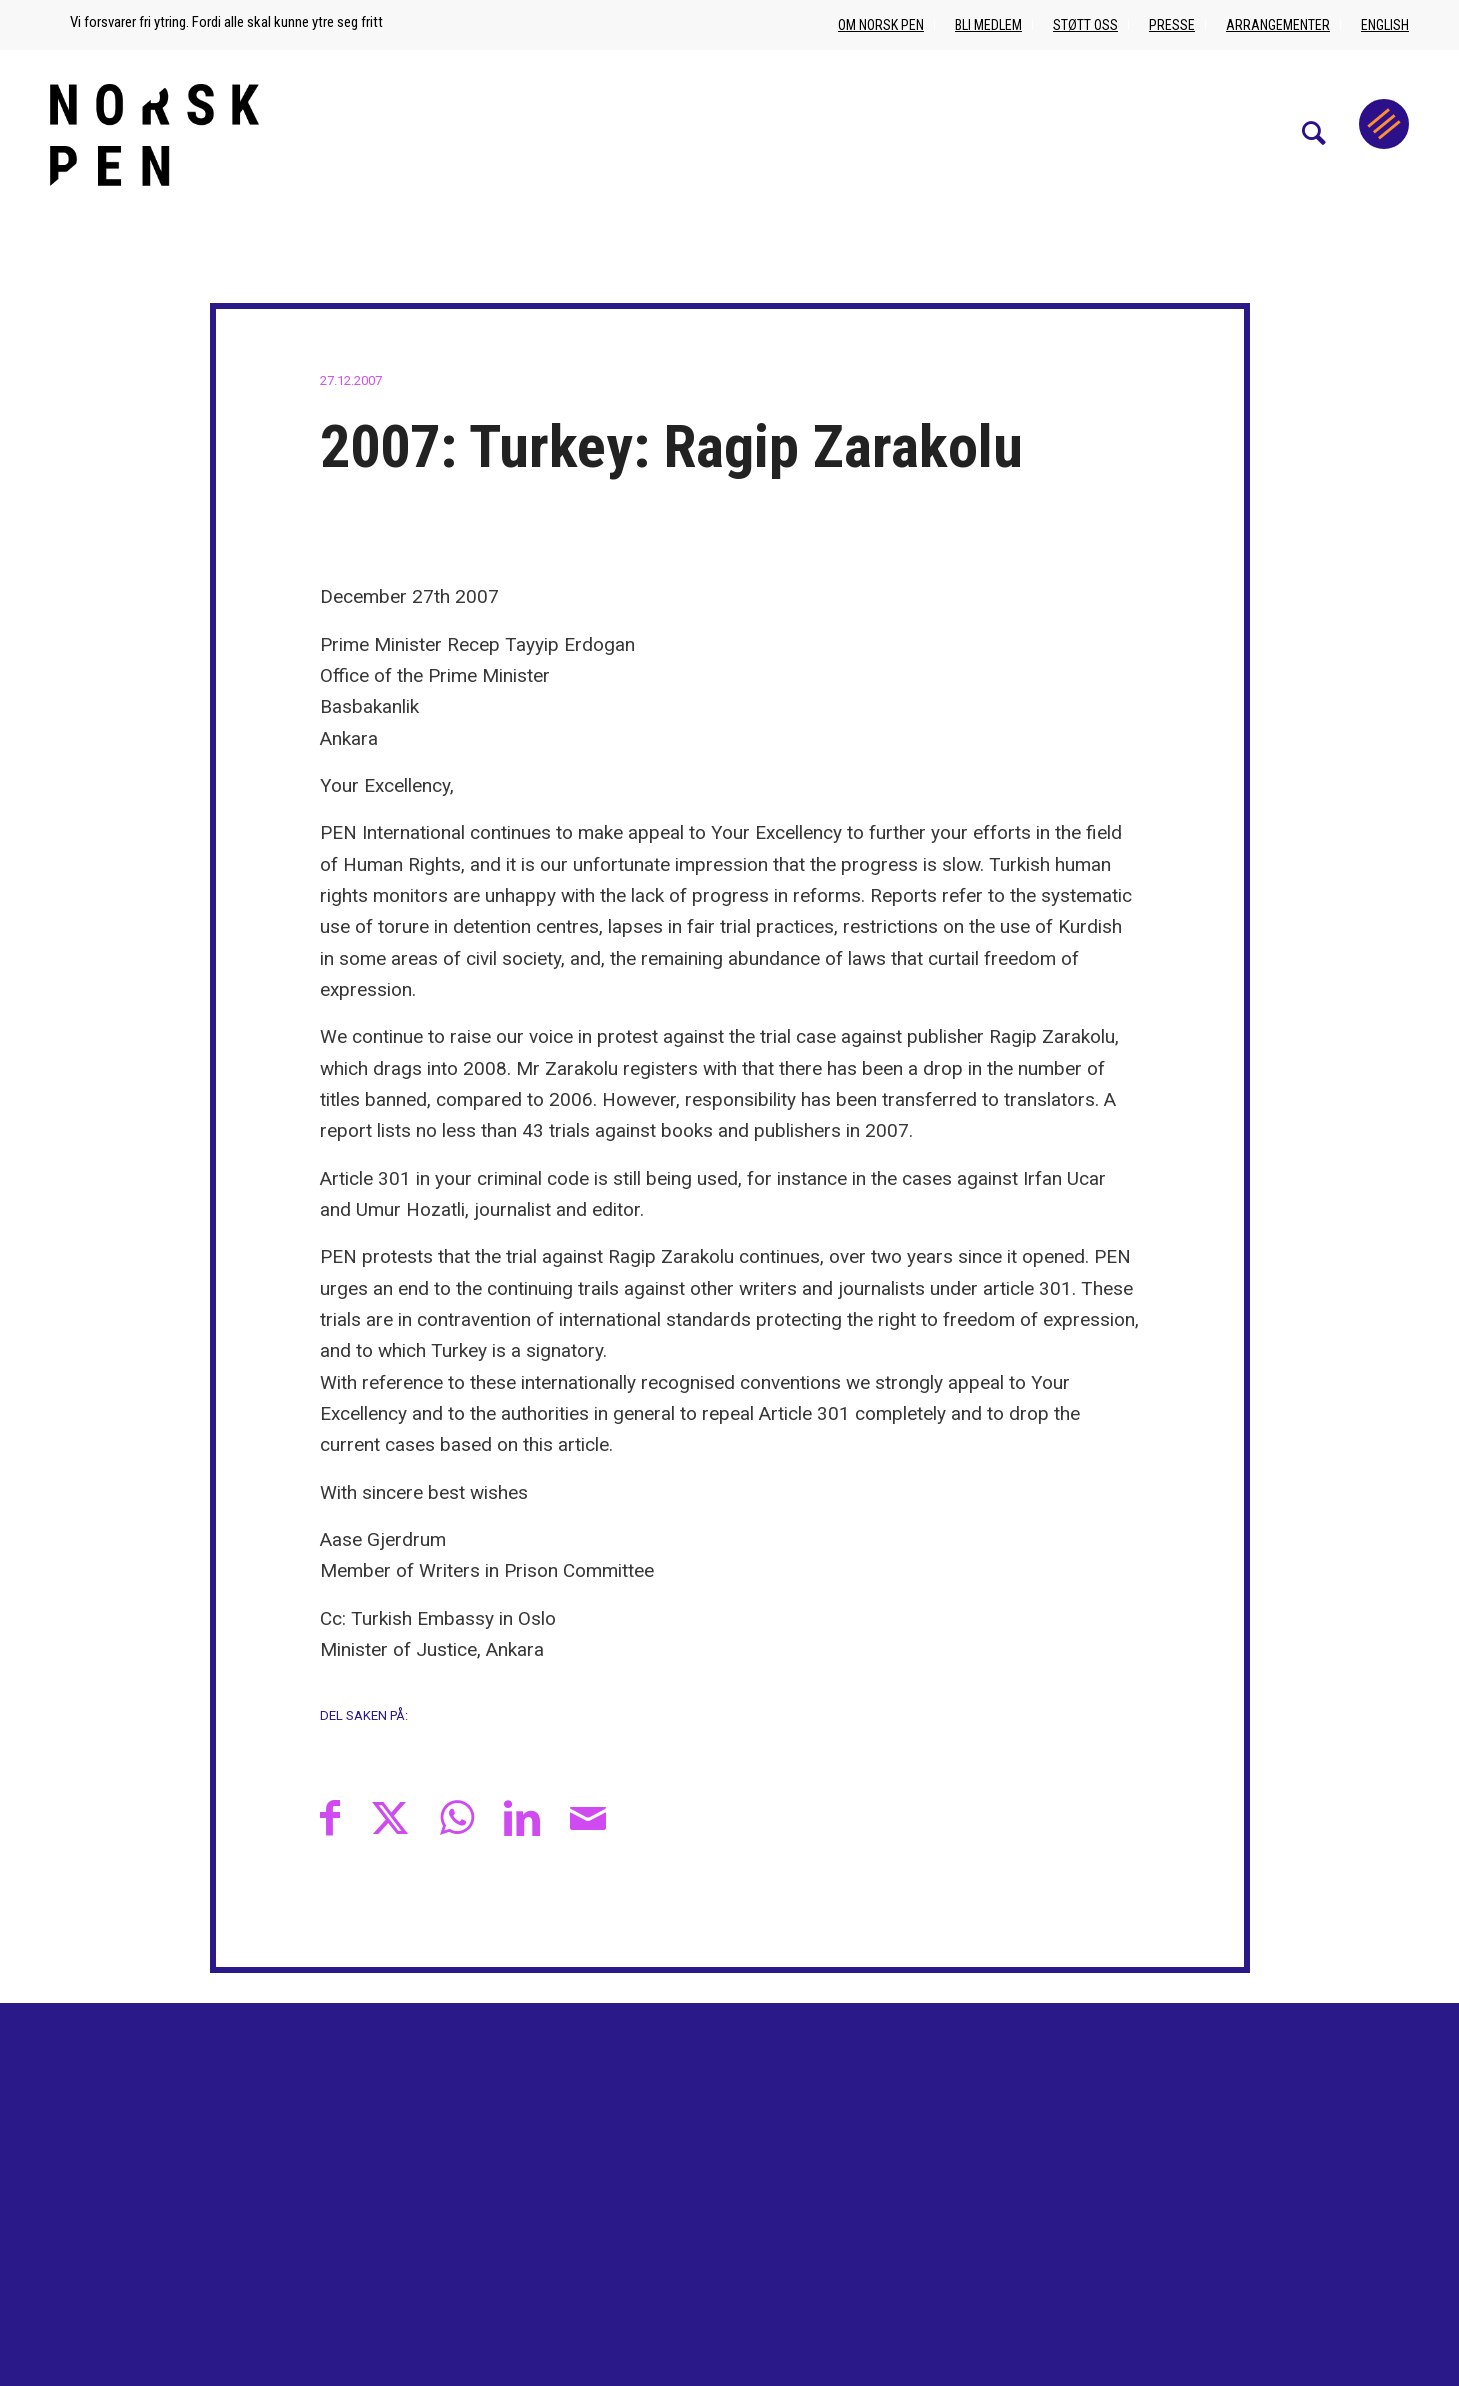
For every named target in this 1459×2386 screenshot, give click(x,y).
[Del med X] (390, 1818)
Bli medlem (988, 25)
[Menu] (1384, 124)
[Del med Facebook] (330, 1818)
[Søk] (1324, 134)
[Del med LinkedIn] (522, 1818)
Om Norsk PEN (881, 25)
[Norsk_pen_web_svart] (154, 134)
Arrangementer (1278, 25)
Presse (1172, 25)
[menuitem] (1324, 134)
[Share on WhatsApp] (457, 1818)
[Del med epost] (588, 1818)
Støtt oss (1085, 25)
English (1385, 25)
